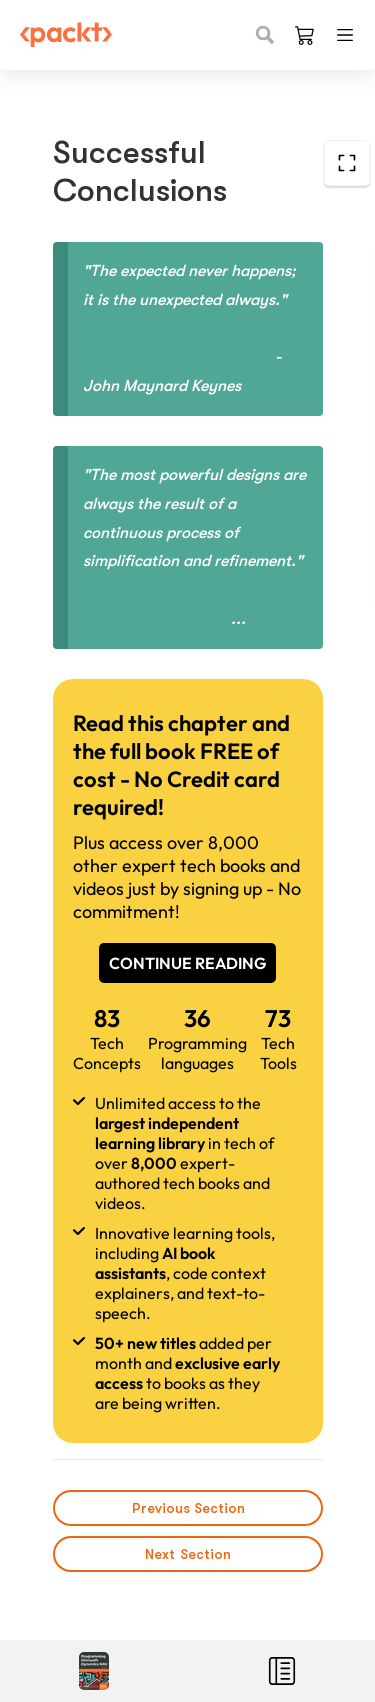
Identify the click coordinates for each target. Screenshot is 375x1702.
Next (188, 1554)
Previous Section (187, 1508)
